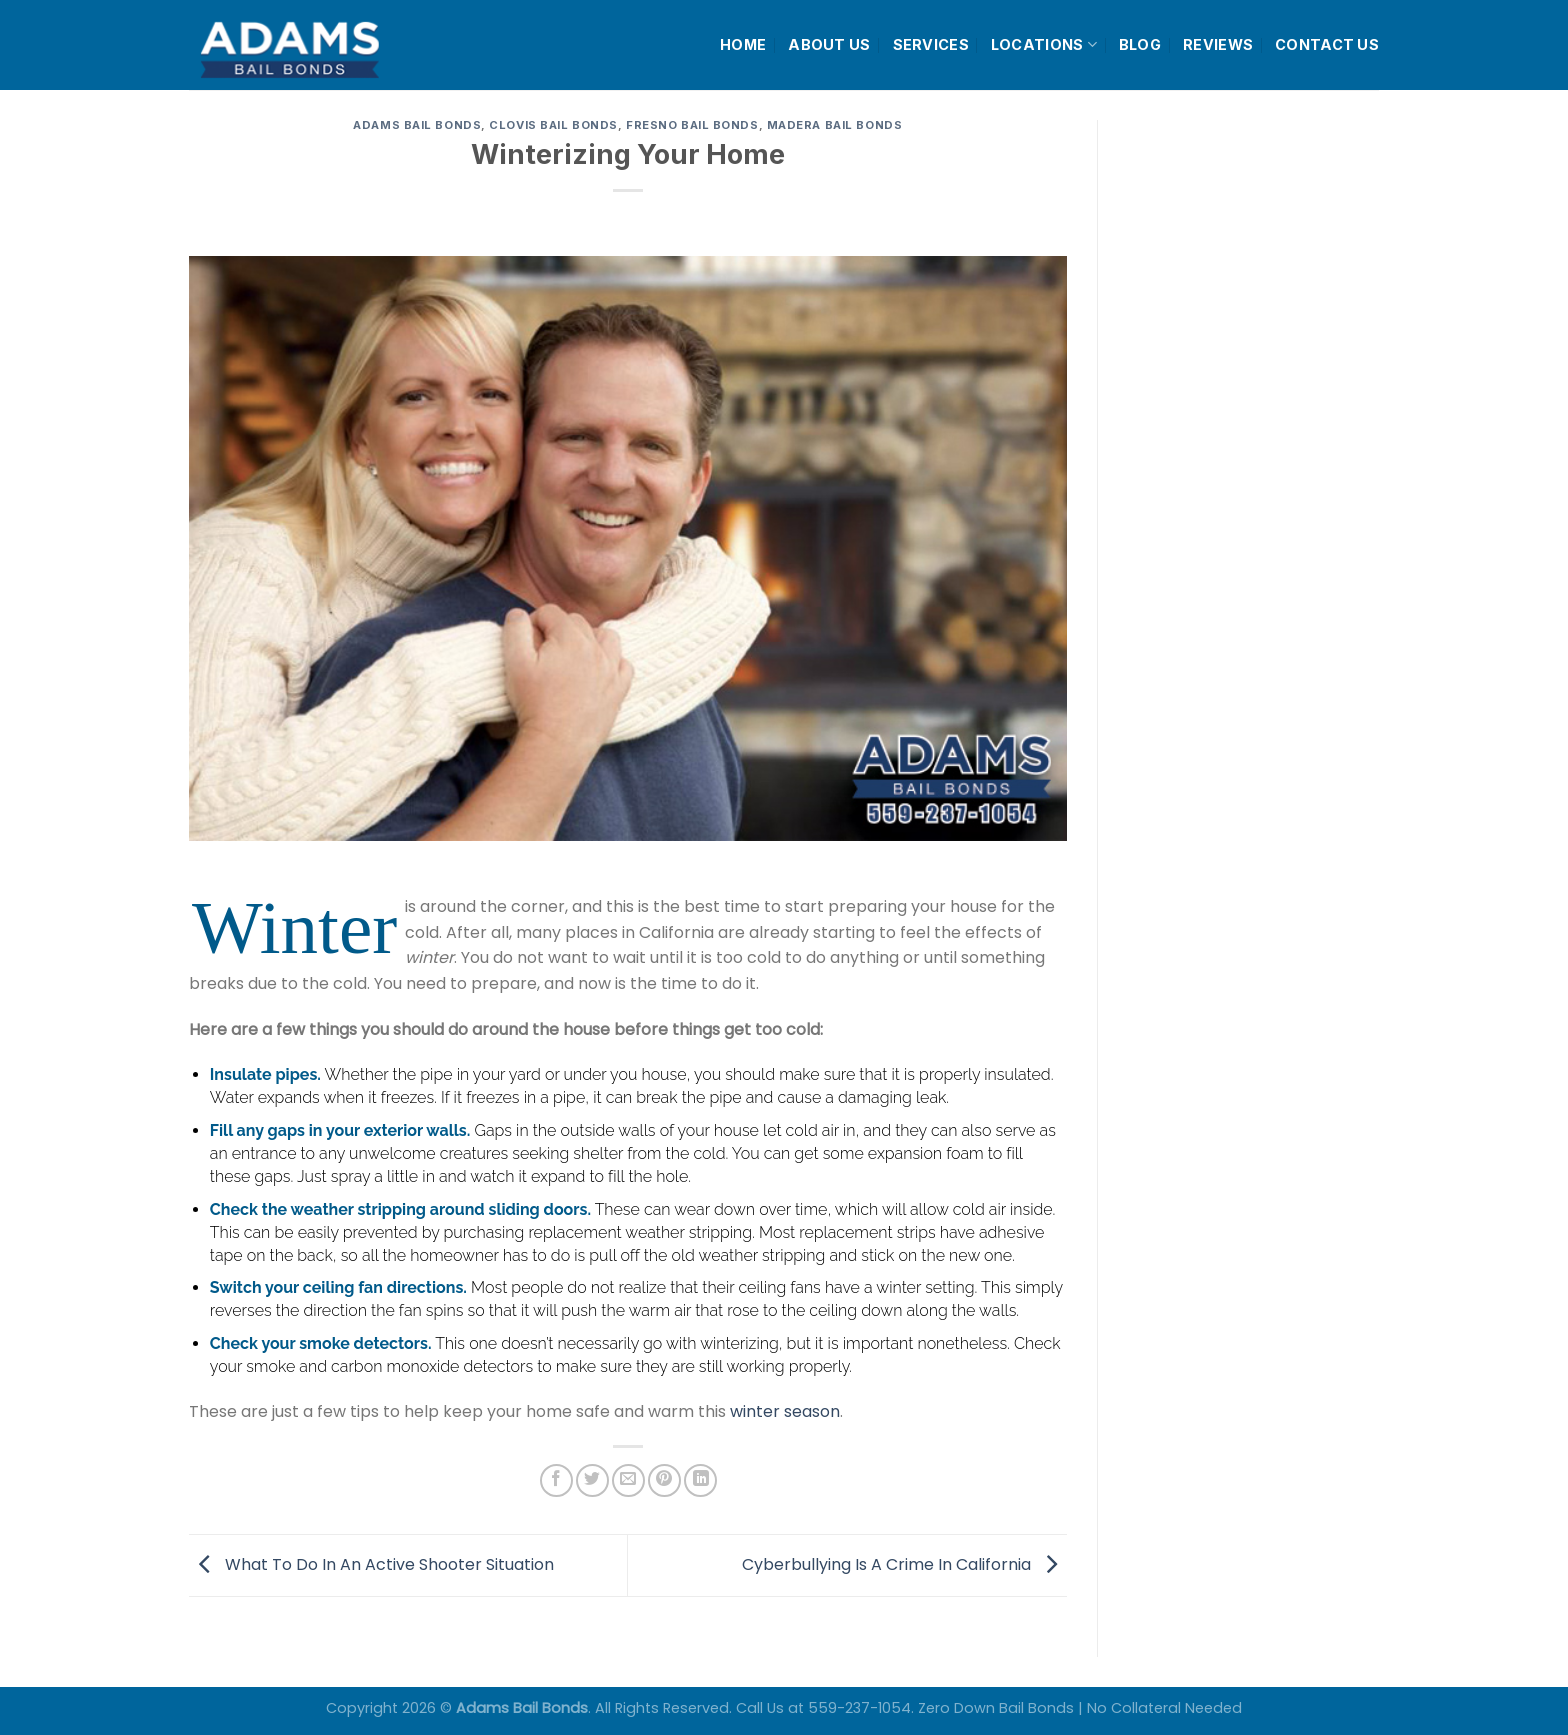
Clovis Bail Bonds (553, 125)
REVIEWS (1218, 44)
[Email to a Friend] (628, 1480)
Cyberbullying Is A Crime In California (904, 1564)
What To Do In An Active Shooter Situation (371, 1564)
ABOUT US (829, 44)
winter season (785, 1411)
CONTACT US (1327, 44)
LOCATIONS (1044, 44)
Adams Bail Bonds (417, 125)
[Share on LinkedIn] (700, 1480)
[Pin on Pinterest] (664, 1480)
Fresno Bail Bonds (692, 125)
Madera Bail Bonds (835, 125)
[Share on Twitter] (592, 1480)
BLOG (1140, 44)
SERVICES (931, 44)
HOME (743, 44)
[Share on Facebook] (556, 1480)
